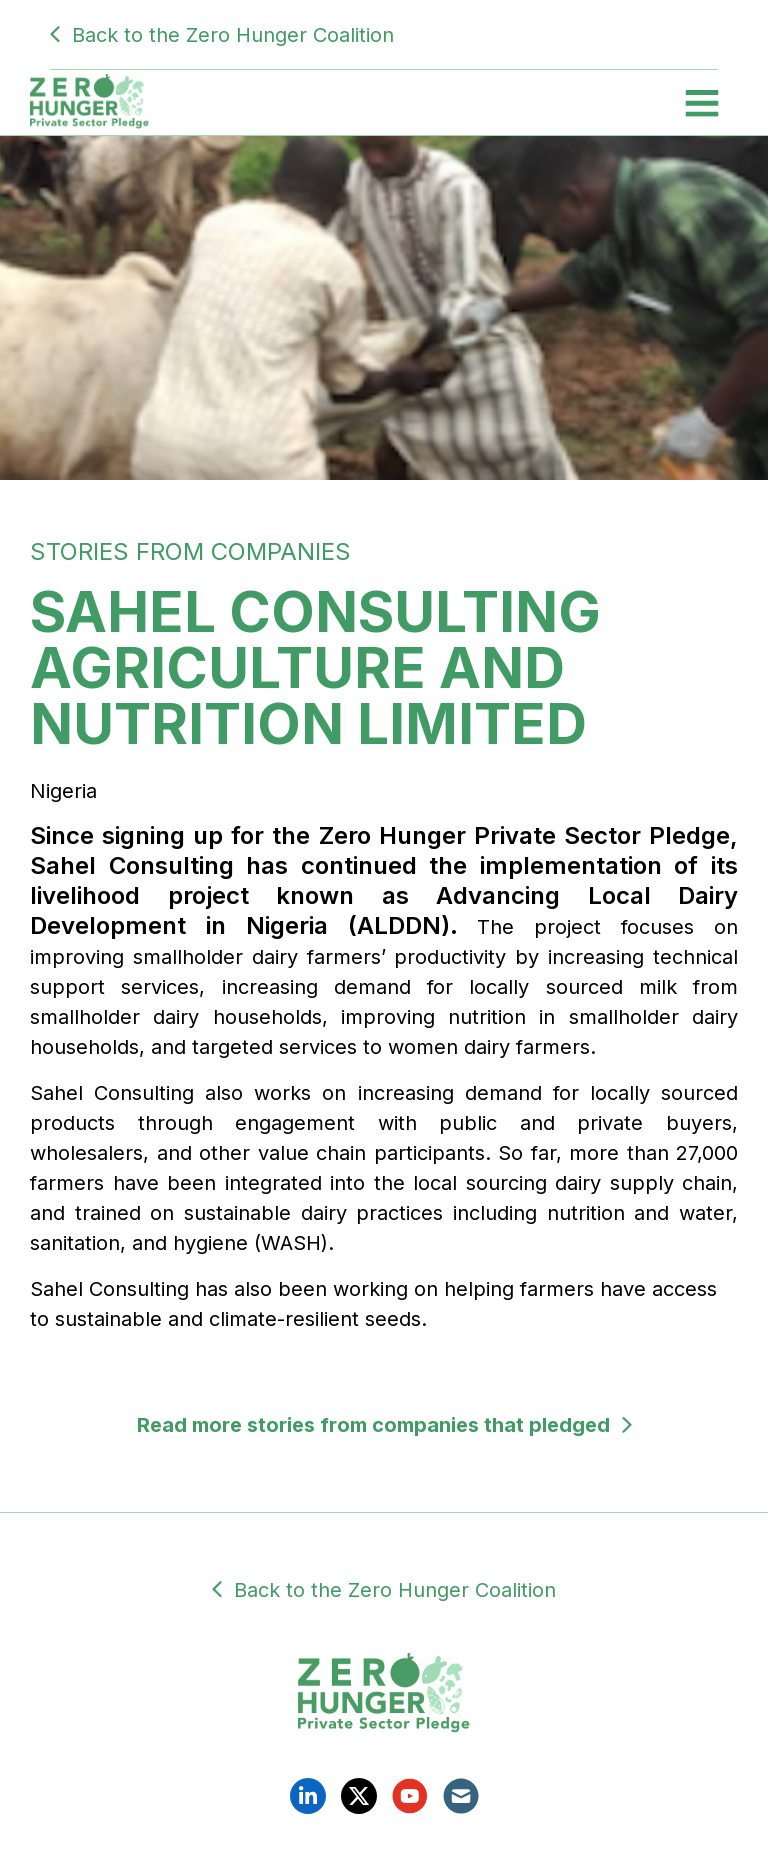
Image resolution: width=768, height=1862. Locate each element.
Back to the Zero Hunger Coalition (233, 35)
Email (461, 1796)
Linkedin (308, 1796)
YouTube (410, 1796)
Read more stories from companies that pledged (373, 1425)
